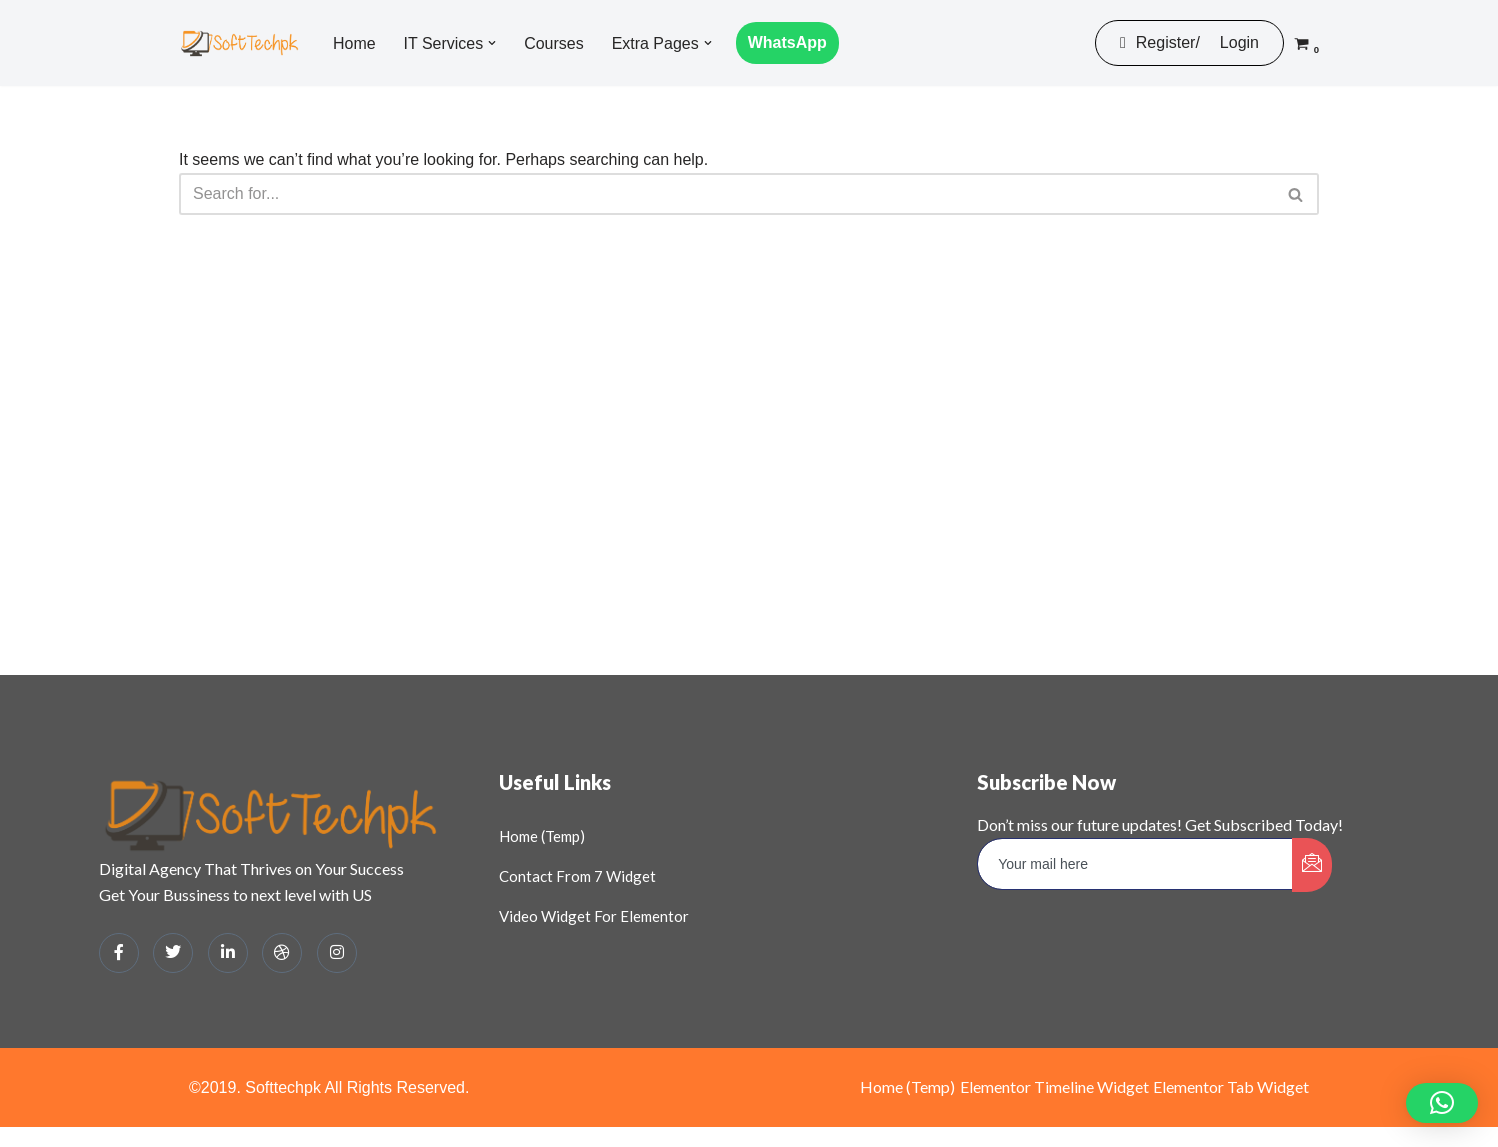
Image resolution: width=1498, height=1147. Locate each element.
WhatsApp (787, 42)
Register (1157, 42)
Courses (554, 43)
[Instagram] (337, 953)
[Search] (726, 194)
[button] (492, 43)
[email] (1135, 864)
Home (354, 43)
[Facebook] (119, 953)
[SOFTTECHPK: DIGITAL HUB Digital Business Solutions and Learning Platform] (239, 42)
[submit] (1312, 865)
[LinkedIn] (228, 953)
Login (1239, 42)
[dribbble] (282, 953)
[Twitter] (173, 953)
